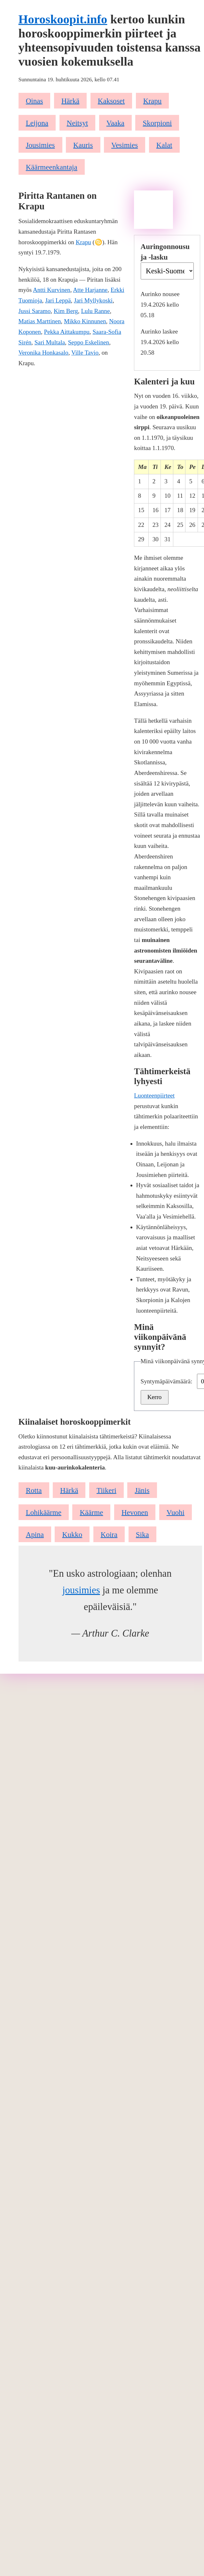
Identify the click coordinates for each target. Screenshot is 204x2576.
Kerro (154, 1397)
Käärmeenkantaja (51, 167)
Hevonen (135, 1512)
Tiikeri (106, 1490)
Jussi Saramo (35, 311)
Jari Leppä (58, 300)
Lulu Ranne (95, 311)
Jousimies (40, 145)
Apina (35, 1534)
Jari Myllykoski (93, 300)
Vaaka (115, 122)
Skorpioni (157, 122)
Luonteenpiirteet (154, 1095)
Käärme (91, 1512)
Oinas (34, 100)
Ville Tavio (84, 352)
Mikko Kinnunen (85, 321)
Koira (109, 1534)
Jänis (142, 1490)
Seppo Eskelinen (88, 342)
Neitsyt (77, 122)
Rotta (34, 1490)
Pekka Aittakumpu (67, 331)
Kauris (83, 145)
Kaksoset (111, 100)
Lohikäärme (43, 1512)
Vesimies (124, 145)
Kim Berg (66, 311)
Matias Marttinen (40, 321)
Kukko (72, 1534)
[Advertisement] (153, 209)
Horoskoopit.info (63, 19)
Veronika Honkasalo (43, 352)
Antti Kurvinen (51, 289)
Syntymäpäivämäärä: (167, 1381)
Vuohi (175, 1512)
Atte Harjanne (90, 289)
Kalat (164, 145)
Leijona (37, 122)
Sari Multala (50, 342)
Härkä (70, 100)
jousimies (81, 1590)
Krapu (152, 100)
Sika (142, 1534)
